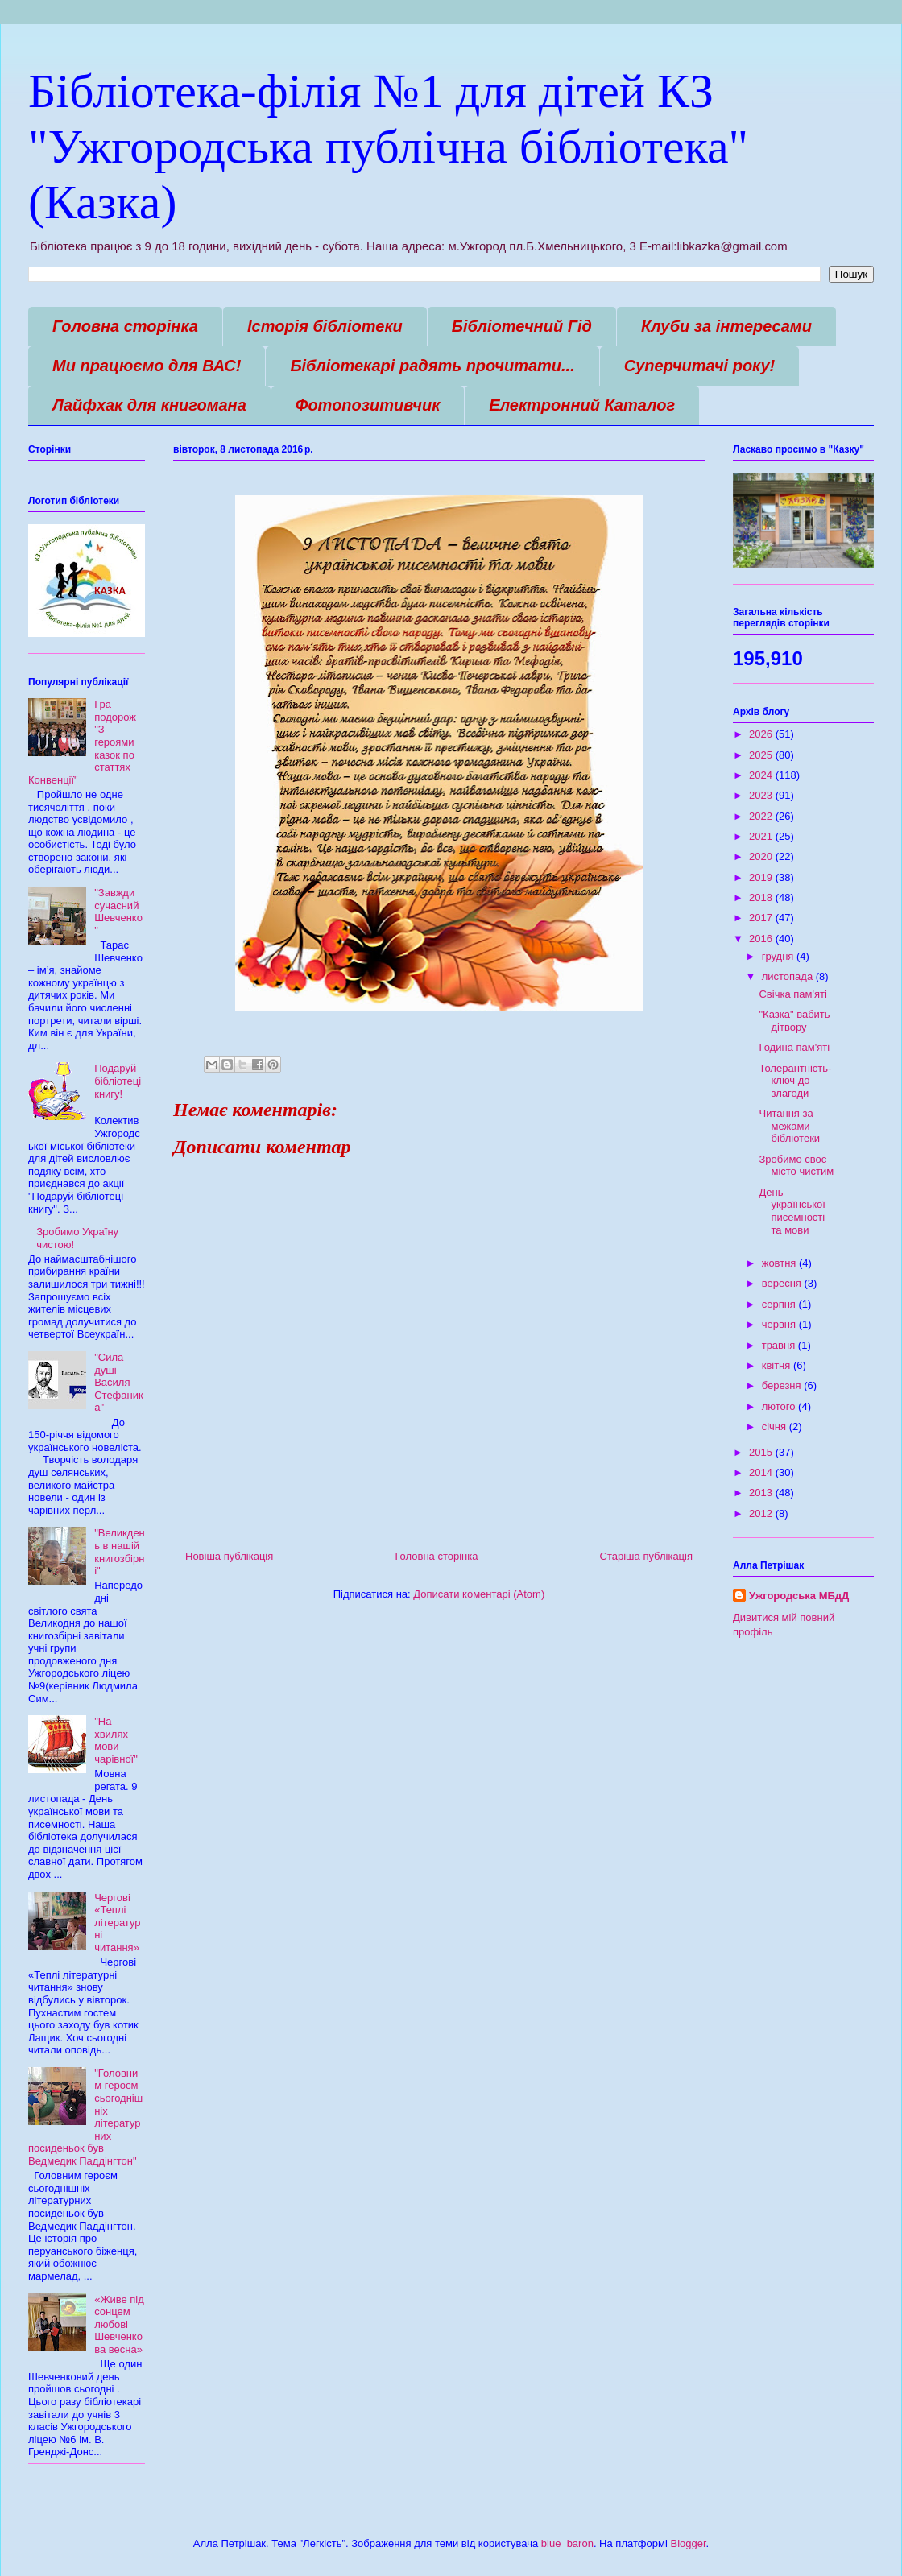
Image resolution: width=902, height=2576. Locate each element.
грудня (779, 956)
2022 (762, 816)
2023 (762, 795)
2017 (762, 918)
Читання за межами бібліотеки (789, 1125)
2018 (762, 897)
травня (780, 1345)
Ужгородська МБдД (799, 1596)
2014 (762, 1472)
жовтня (780, 1263)
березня (783, 1385)
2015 (762, 1452)
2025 (762, 755)
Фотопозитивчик (368, 405)
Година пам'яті (794, 1047)
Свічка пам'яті (792, 994)
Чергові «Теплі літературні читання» (117, 1923)
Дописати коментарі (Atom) (478, 1594)
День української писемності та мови (792, 1211)
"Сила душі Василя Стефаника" (118, 1382)
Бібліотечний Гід (522, 326)
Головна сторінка (125, 326)
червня (780, 1324)
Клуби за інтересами (726, 326)
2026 (762, 734)
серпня (780, 1304)
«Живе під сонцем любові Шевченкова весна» (119, 2324)
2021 (762, 836)
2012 (762, 1513)
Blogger (687, 2543)
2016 (762, 938)
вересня (783, 1283)
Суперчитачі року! (700, 365)
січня (775, 1426)
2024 (762, 775)
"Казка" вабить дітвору (794, 1020)
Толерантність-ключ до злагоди (795, 1080)
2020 (762, 856)
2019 (762, 877)
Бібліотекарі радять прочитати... (432, 365)
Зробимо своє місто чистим (796, 1165)
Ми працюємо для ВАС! (146, 365)
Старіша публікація (646, 1556)
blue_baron (567, 2543)
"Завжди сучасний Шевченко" (118, 912)
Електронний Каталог (582, 405)
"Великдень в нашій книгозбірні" (119, 1552)
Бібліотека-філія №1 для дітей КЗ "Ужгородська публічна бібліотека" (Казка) (388, 146)
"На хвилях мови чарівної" (116, 1740)
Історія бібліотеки (325, 326)
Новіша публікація (229, 1556)
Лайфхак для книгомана (149, 405)
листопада (789, 976)
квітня (777, 1365)
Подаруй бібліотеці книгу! (117, 1080)
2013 (762, 1492)
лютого (780, 1406)
